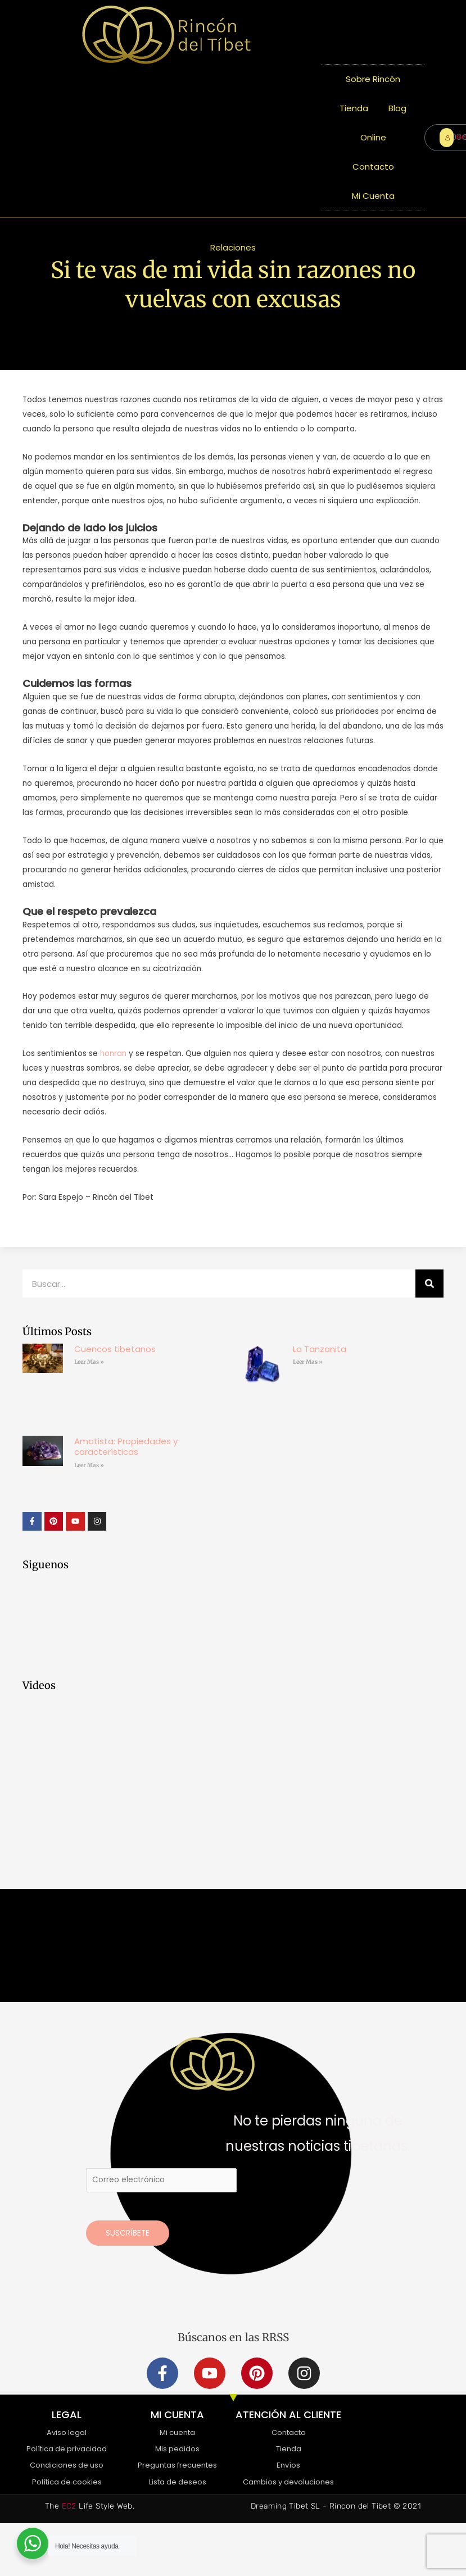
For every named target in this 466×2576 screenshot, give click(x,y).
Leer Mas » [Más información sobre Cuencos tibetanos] (89, 1362)
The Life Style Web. (89, 2506)
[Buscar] (429, 1283)
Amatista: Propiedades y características (126, 1446)
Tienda (354, 108)
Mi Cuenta (373, 196)
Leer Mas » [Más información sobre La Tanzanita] (308, 1362)
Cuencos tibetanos (115, 1349)
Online (373, 137)
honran (113, 1053)
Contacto (373, 166)
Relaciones (233, 247)
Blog (397, 108)
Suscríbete (128, 2233)
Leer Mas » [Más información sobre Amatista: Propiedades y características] (89, 1465)
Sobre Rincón (373, 79)
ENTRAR (449, 137)
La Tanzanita (319, 1349)
